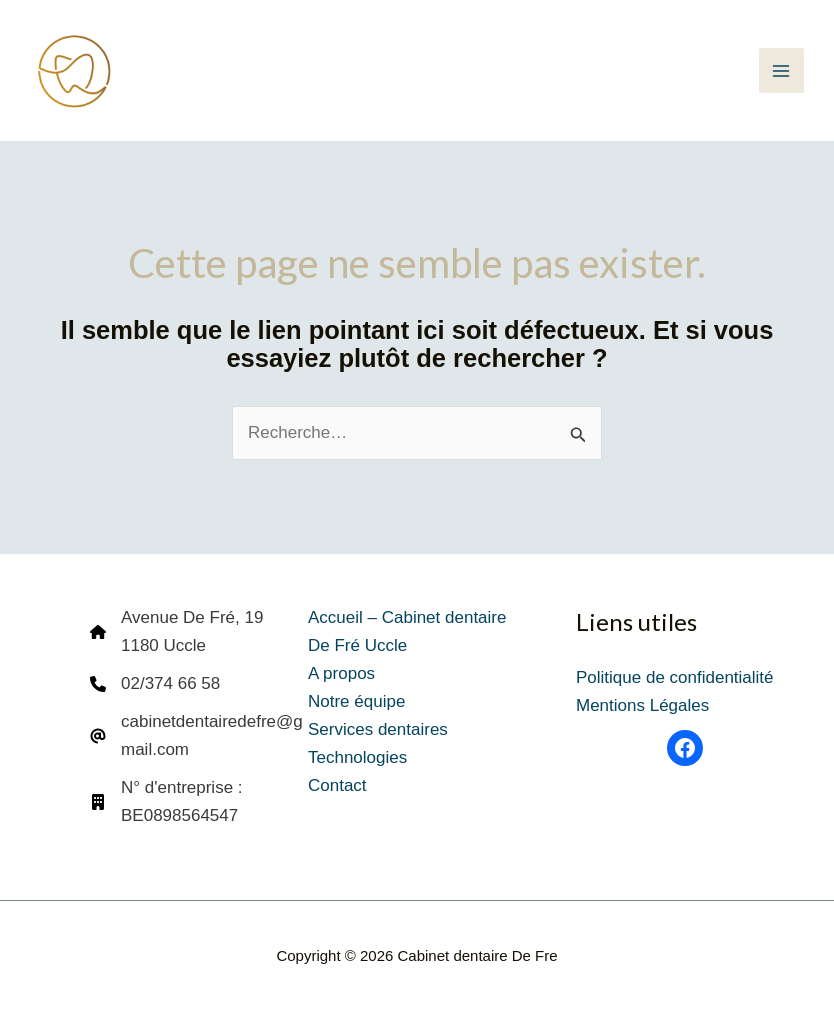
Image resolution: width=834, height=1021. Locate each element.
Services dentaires (378, 729)
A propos (341, 673)
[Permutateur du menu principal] (782, 71)
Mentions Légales (642, 705)
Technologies (357, 757)
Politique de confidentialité (675, 677)
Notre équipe (356, 701)
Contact (337, 785)
